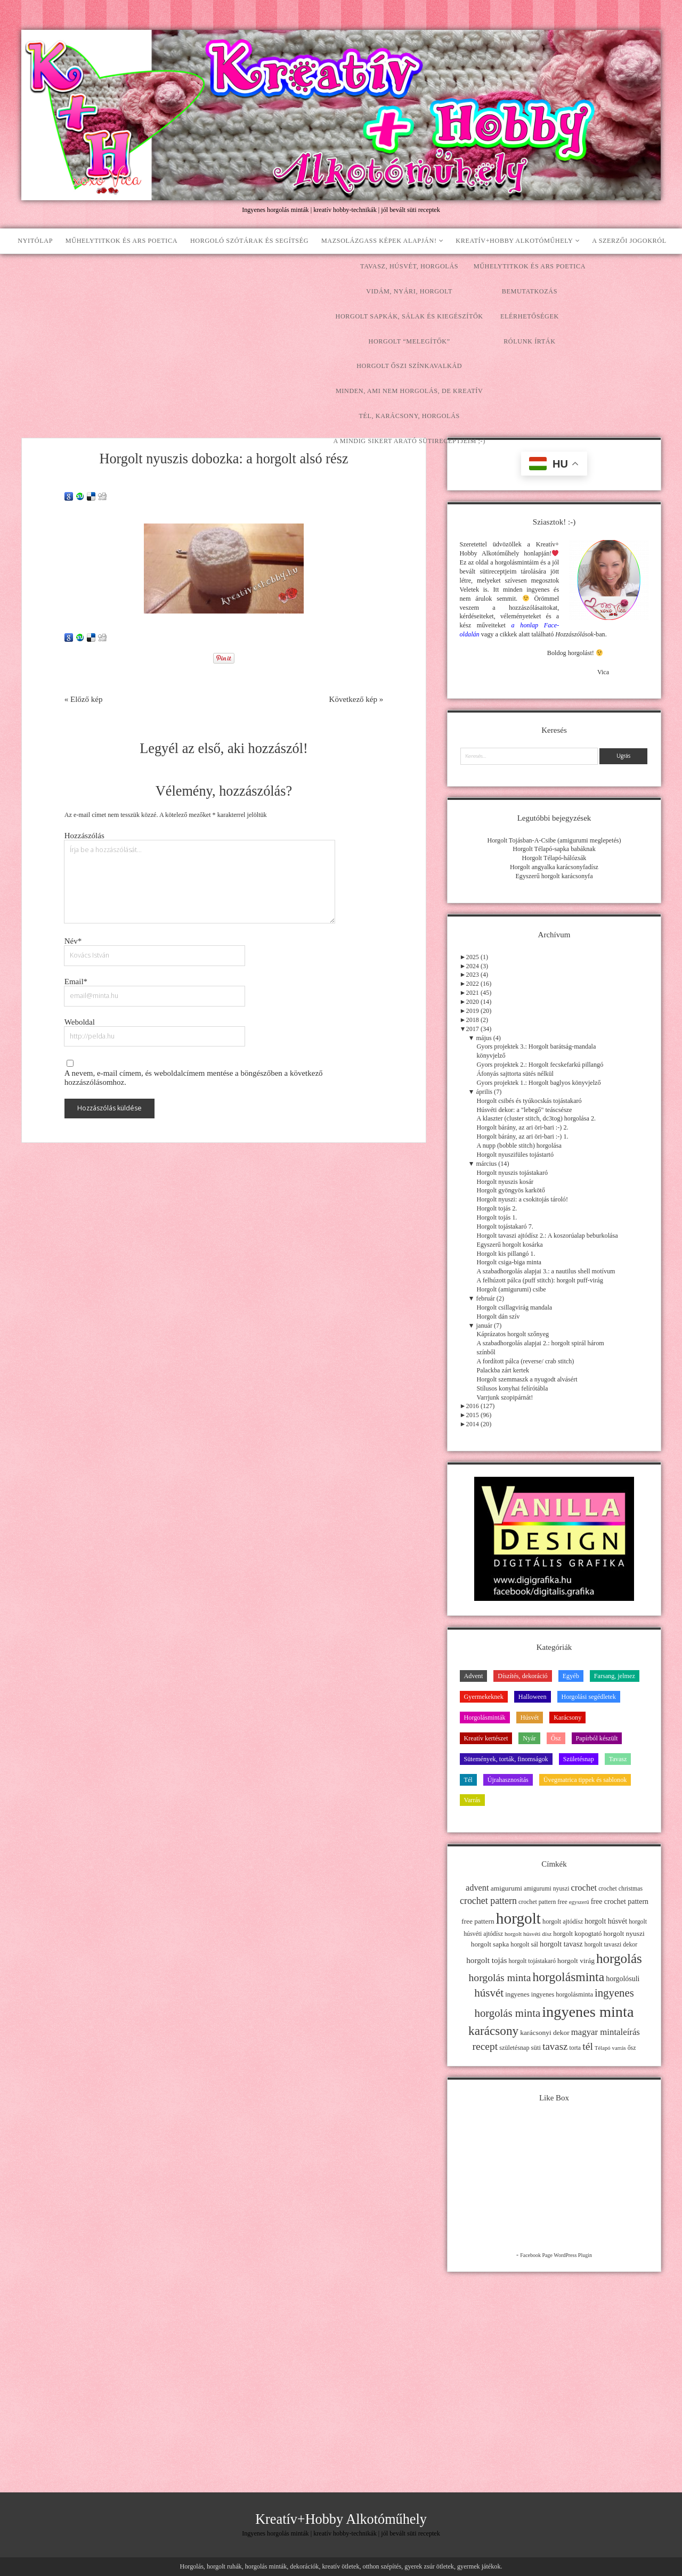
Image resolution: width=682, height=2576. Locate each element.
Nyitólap (35, 240)
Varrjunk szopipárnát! (505, 1397)
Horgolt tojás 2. (497, 1208)
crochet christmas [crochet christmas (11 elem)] (620, 1888)
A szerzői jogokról (629, 240)
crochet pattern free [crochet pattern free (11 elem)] (542, 1902)
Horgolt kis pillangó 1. (506, 1253)
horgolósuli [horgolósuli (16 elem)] (622, 1979)
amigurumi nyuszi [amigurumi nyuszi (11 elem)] (547, 1888)
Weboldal (79, 1022)
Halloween (532, 1696)
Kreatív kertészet (486, 1738)
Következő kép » (356, 699)
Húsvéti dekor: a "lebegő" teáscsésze (524, 1110)
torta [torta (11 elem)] (575, 2047)
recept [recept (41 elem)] (485, 2046)
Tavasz (618, 1759)
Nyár (529, 1738)
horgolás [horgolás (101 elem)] (619, 1958)
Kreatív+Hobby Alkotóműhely (514, 240)
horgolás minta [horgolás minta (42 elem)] (500, 1977)
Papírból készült (597, 1738)
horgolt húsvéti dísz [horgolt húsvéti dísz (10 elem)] (528, 1934)
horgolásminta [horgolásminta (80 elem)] (568, 1977)
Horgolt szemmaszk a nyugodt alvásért (527, 1379)
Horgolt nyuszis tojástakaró (512, 1172)
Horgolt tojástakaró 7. (505, 1226)
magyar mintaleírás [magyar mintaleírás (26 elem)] (605, 2032)
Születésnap (578, 1759)
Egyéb (571, 1676)
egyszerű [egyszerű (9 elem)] (579, 1902)
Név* (73, 941)
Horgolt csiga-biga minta (509, 1262)
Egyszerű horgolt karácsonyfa (553, 876)
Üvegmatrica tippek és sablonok (585, 1780)
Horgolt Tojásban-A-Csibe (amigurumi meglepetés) (554, 840)
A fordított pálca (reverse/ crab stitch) (525, 1361)
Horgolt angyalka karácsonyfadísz (554, 867)
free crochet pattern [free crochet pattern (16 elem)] (619, 1902)
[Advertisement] (341, 333)
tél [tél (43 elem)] (587, 2046)
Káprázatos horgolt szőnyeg (513, 1334)
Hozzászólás (84, 835)
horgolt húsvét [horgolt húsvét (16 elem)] (605, 1921)
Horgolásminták (485, 1717)
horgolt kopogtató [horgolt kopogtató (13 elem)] (577, 1933)
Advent (473, 1676)
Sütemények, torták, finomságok (506, 1759)
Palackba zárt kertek (503, 1370)
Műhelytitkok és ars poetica (121, 240)
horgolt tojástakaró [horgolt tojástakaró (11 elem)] (532, 1961)
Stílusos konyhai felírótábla (512, 1388)
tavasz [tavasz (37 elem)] (554, 2046)
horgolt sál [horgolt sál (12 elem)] (524, 1944)
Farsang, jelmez (614, 1676)
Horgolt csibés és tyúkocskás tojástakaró (529, 1101)
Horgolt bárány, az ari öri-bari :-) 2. (523, 1127)
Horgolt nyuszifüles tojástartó (515, 1154)
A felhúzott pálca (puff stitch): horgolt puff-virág (540, 1280)
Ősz (556, 1738)
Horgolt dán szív (498, 1316)
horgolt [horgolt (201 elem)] (518, 1918)
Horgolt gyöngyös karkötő (511, 1190)
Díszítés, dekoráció (522, 1676)
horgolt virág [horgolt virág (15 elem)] (576, 1961)
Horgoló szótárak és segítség (249, 240)
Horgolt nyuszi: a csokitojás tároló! (523, 1199)
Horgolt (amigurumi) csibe (511, 1289)
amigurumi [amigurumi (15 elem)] (506, 1888)
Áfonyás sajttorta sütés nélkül (515, 1073)
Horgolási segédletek (589, 1696)
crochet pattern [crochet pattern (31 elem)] (488, 1900)
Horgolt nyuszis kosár (505, 1181)
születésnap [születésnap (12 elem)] (514, 2047)
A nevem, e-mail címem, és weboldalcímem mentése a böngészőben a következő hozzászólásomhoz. (193, 1077)
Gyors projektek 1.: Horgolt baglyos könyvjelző (539, 1082)
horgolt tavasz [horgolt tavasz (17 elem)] (561, 1944)
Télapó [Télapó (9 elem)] (603, 2048)
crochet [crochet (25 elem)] (584, 1888)
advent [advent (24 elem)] (477, 1888)
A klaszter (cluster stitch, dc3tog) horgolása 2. (536, 1118)
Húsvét (530, 1717)
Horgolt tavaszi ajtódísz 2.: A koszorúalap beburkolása (547, 1235)
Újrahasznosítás (508, 1780)
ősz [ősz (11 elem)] (632, 2047)
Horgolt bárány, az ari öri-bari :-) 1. (523, 1136)
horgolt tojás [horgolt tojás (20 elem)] (486, 1960)
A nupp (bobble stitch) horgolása (519, 1145)
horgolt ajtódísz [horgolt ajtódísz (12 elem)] (562, 1921)
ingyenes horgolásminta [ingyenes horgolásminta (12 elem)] (562, 1994)
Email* (75, 981)
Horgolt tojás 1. (497, 1217)
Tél (468, 1780)
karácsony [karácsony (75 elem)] (493, 2031)
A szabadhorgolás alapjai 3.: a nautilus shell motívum (546, 1271)
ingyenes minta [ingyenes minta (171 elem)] (588, 2011)
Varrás (472, 1800)
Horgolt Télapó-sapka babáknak (554, 849)
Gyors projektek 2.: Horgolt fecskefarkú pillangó (540, 1064)
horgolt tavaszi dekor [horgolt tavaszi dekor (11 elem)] (610, 1944)
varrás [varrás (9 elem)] (619, 2048)
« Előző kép (83, 699)
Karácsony (567, 1717)
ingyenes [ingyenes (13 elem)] (517, 1994)
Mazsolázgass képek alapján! (379, 240)
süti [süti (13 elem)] (536, 2047)
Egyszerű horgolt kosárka (510, 1244)
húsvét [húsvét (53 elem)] (489, 1992)
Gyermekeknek (484, 1696)
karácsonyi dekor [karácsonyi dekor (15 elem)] (545, 2033)
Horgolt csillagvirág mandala (515, 1307)
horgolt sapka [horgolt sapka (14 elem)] (490, 1944)
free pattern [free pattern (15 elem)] (477, 1921)
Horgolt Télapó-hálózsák (554, 858)
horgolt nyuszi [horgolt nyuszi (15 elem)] (623, 1933)
